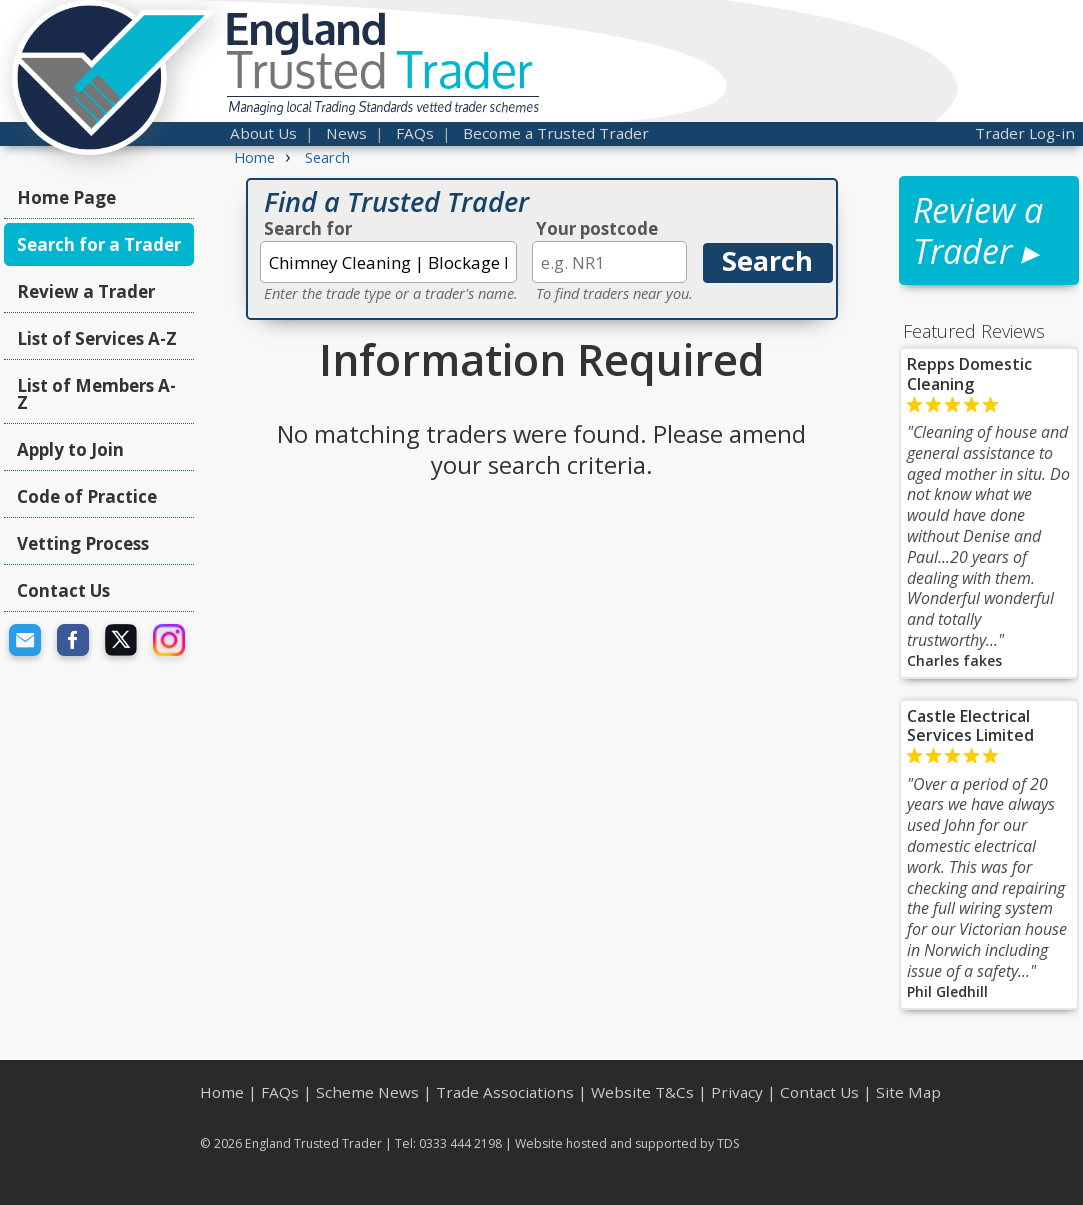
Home (222, 1092)
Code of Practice (87, 496)
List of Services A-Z (97, 338)
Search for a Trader (99, 244)
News (346, 133)
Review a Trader (86, 291)
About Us (263, 133)
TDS (728, 1143)
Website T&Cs (642, 1092)
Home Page (66, 197)
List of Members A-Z (96, 394)
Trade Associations (505, 1092)
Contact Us (63, 590)
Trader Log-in (1025, 133)
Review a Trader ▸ (978, 230)
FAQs (415, 133)
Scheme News (367, 1092)
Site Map (908, 1092)
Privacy (737, 1092)
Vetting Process (83, 543)
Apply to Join (70, 449)
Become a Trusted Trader (556, 133)
